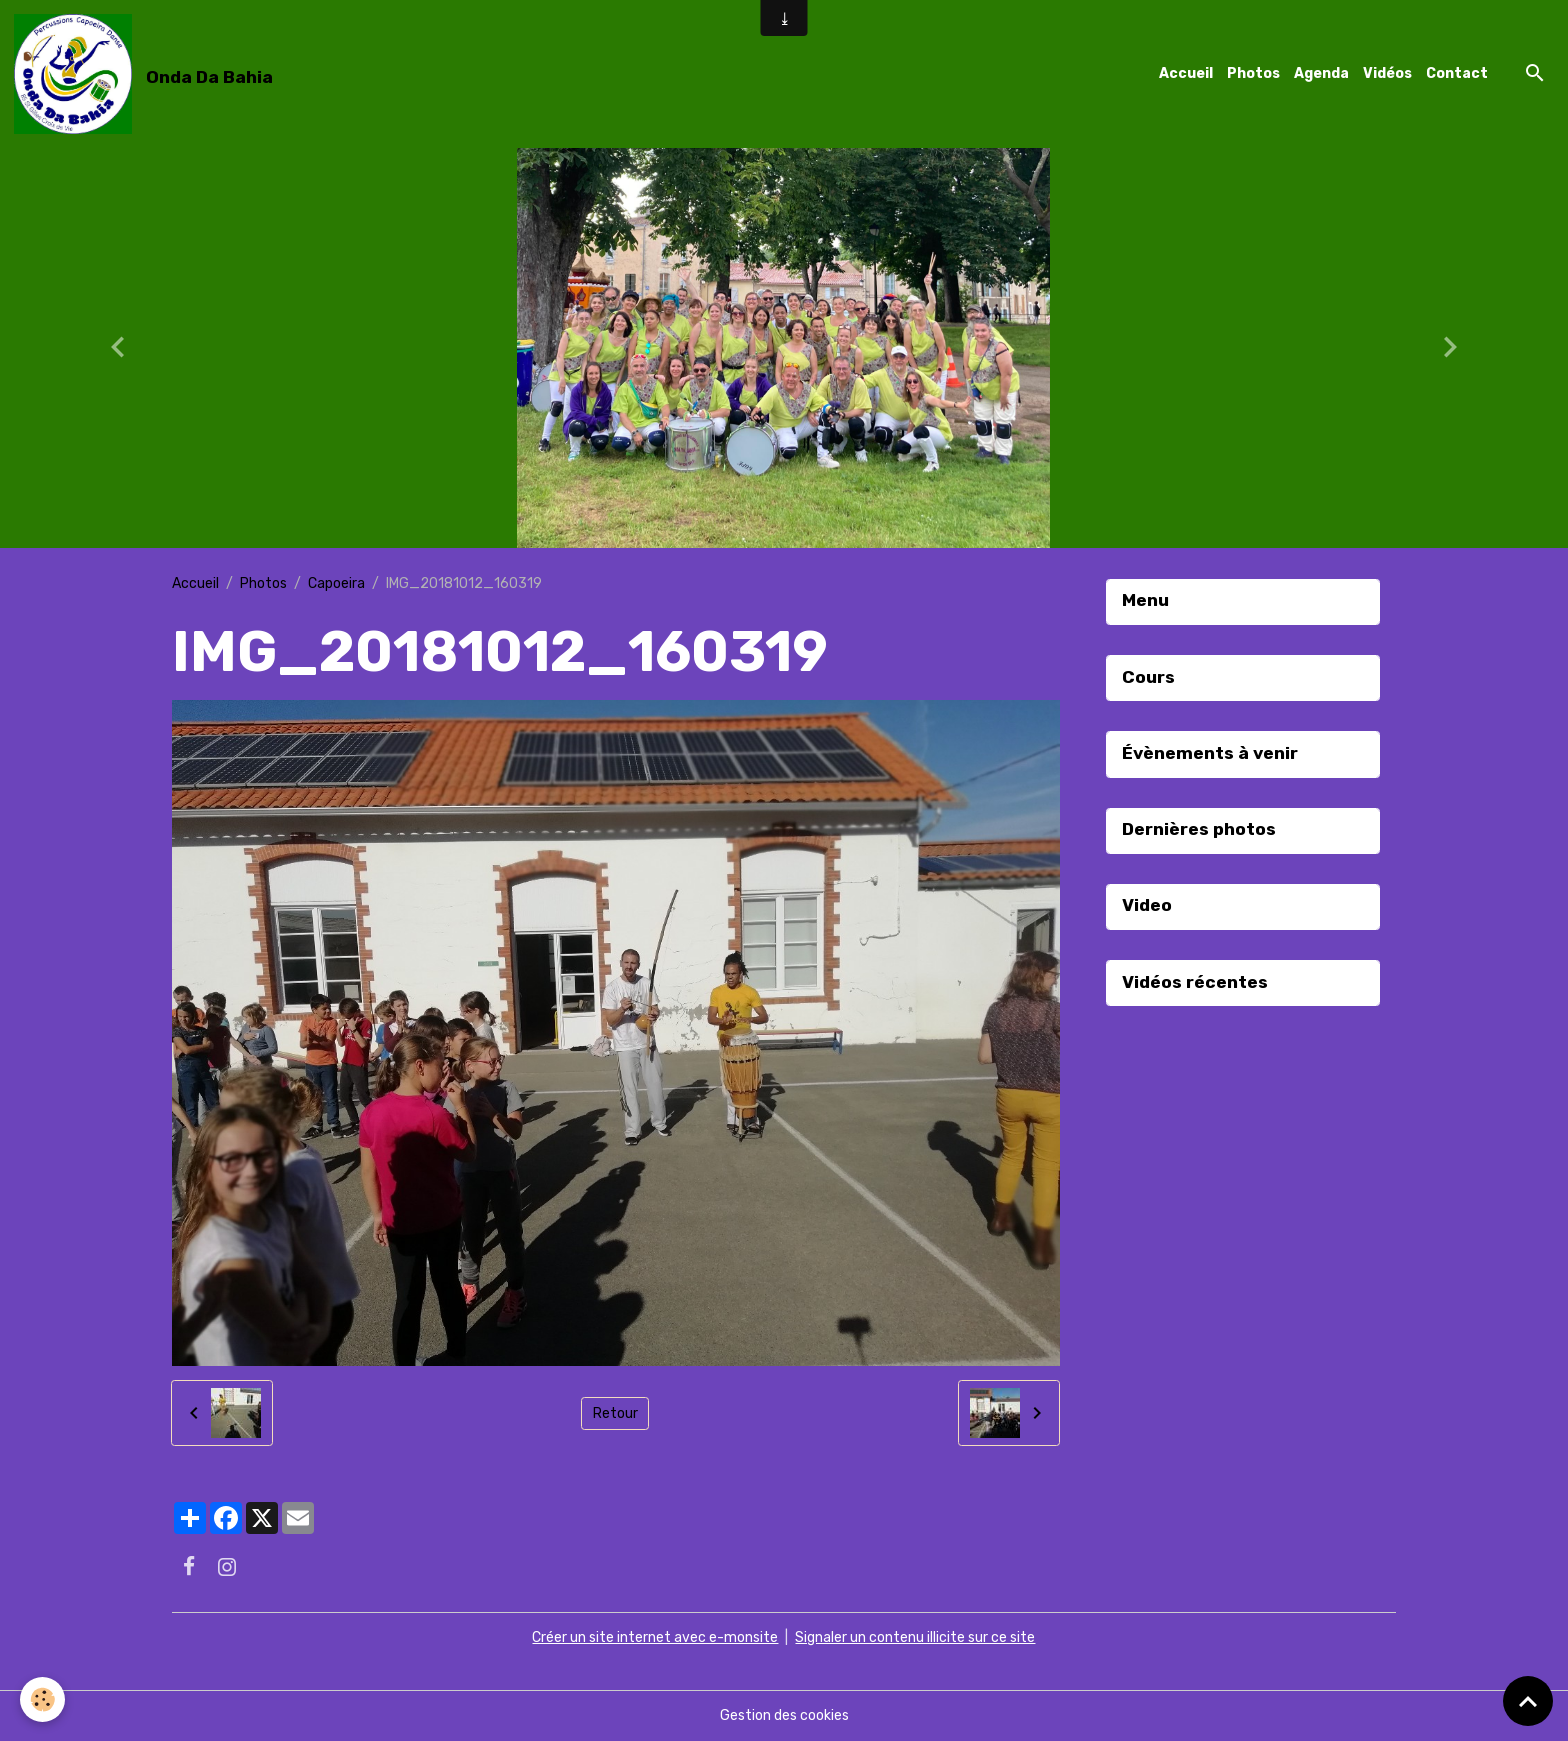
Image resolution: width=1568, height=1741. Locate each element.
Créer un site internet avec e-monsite (655, 1637)
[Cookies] (42, 1699)
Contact (1457, 73)
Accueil (1186, 73)
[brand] (147, 74)
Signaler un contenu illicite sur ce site (915, 1637)
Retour (615, 1413)
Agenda (1321, 73)
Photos (1253, 73)
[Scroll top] (1528, 1701)
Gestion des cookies (784, 1715)
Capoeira (336, 583)
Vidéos (1387, 73)
